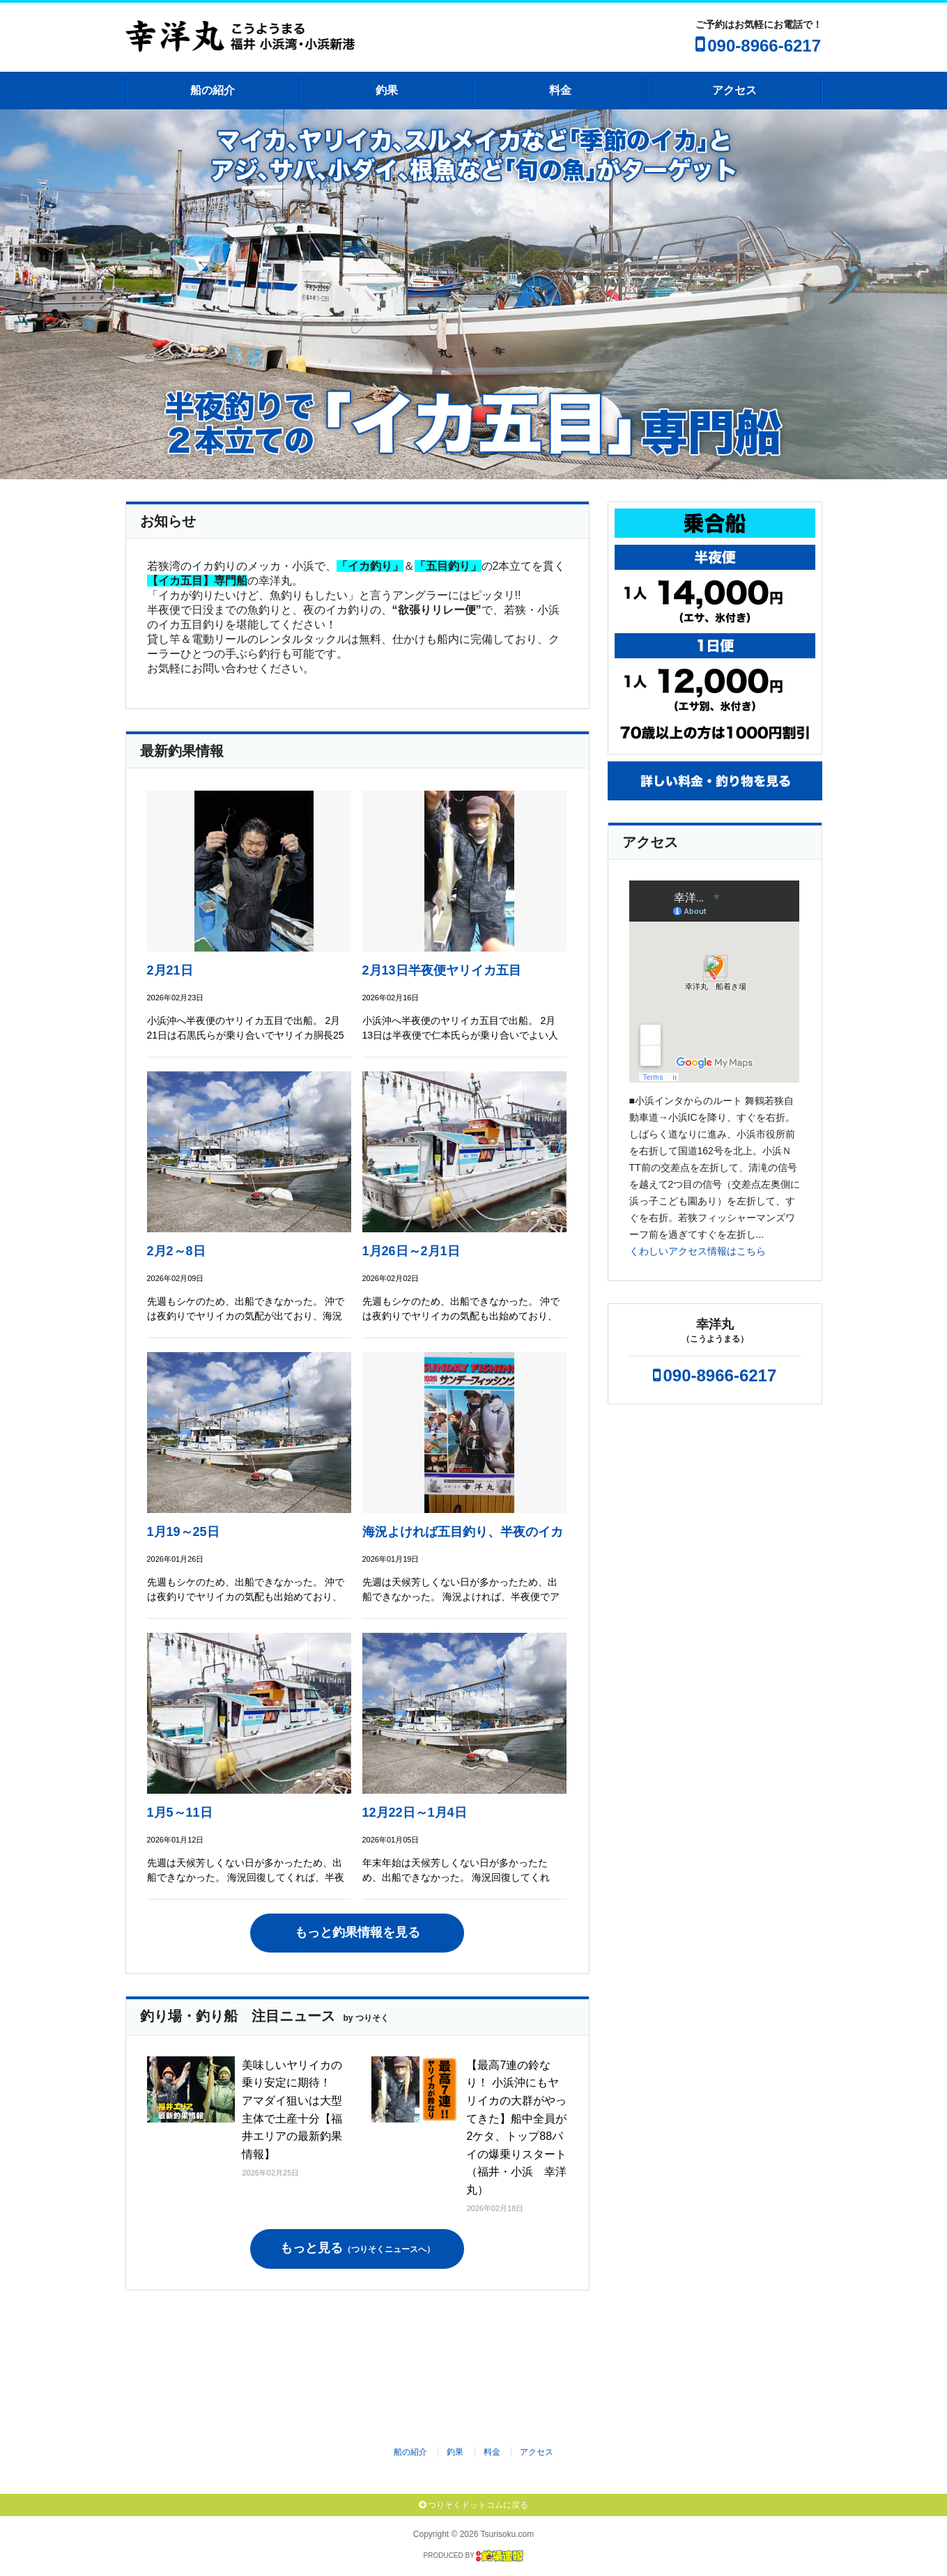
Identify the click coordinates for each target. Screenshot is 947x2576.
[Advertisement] (485, 2360)
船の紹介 (212, 90)
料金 (560, 90)
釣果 (387, 90)
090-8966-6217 (764, 45)
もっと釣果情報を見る (357, 1932)
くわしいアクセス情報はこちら (697, 1251)
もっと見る (357, 2248)
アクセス (734, 90)
